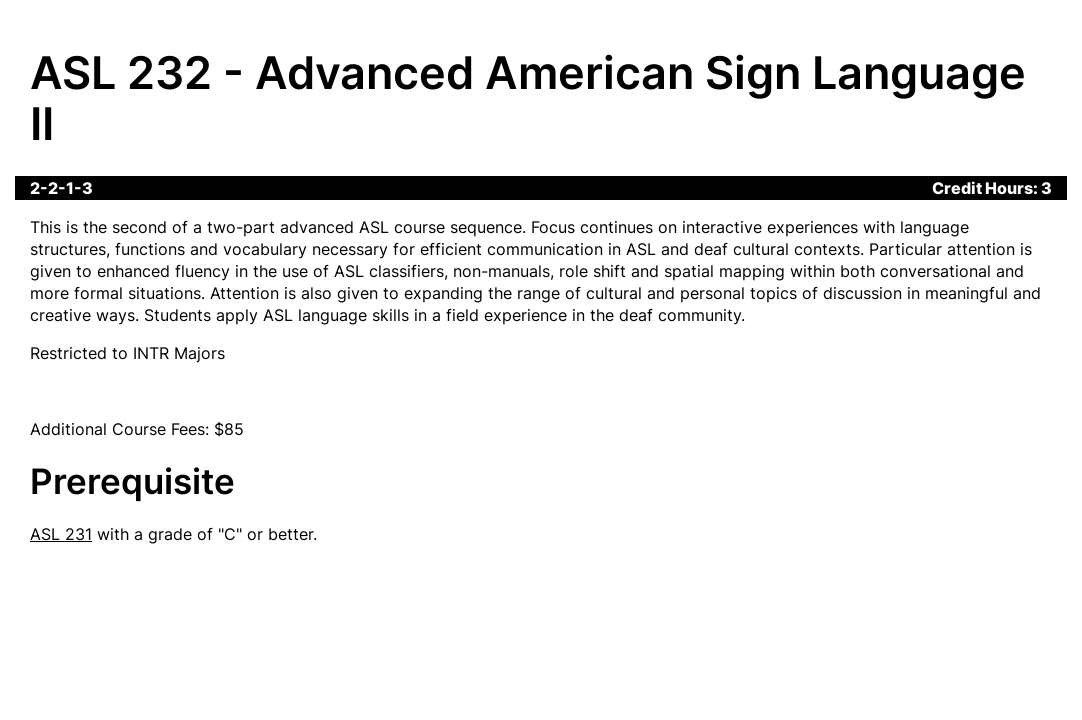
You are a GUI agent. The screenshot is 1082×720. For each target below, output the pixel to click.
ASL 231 (61, 534)
